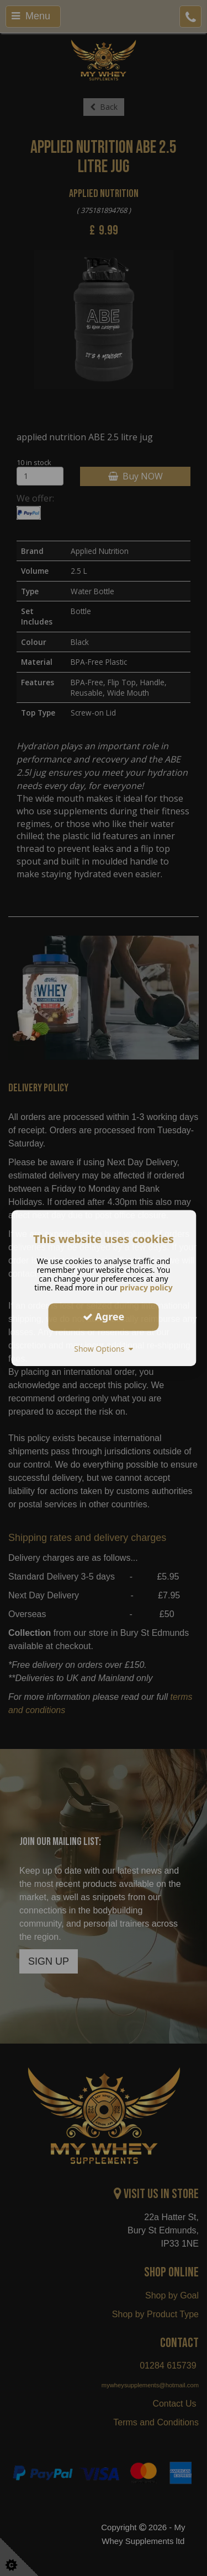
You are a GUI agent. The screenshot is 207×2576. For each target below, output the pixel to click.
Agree (104, 1316)
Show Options (103, 1348)
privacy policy (146, 1287)
